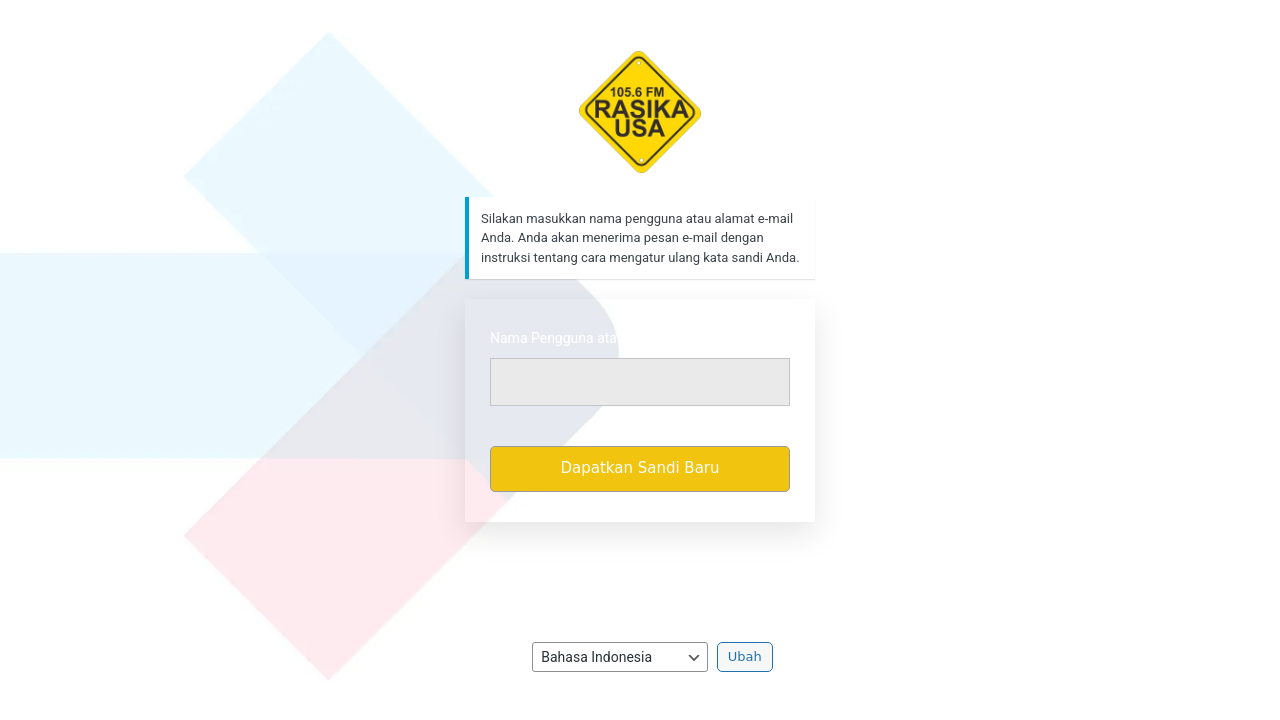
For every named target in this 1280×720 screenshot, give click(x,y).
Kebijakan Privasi (640, 584)
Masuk (484, 555)
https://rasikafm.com (640, 112)
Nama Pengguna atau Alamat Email (600, 338)
